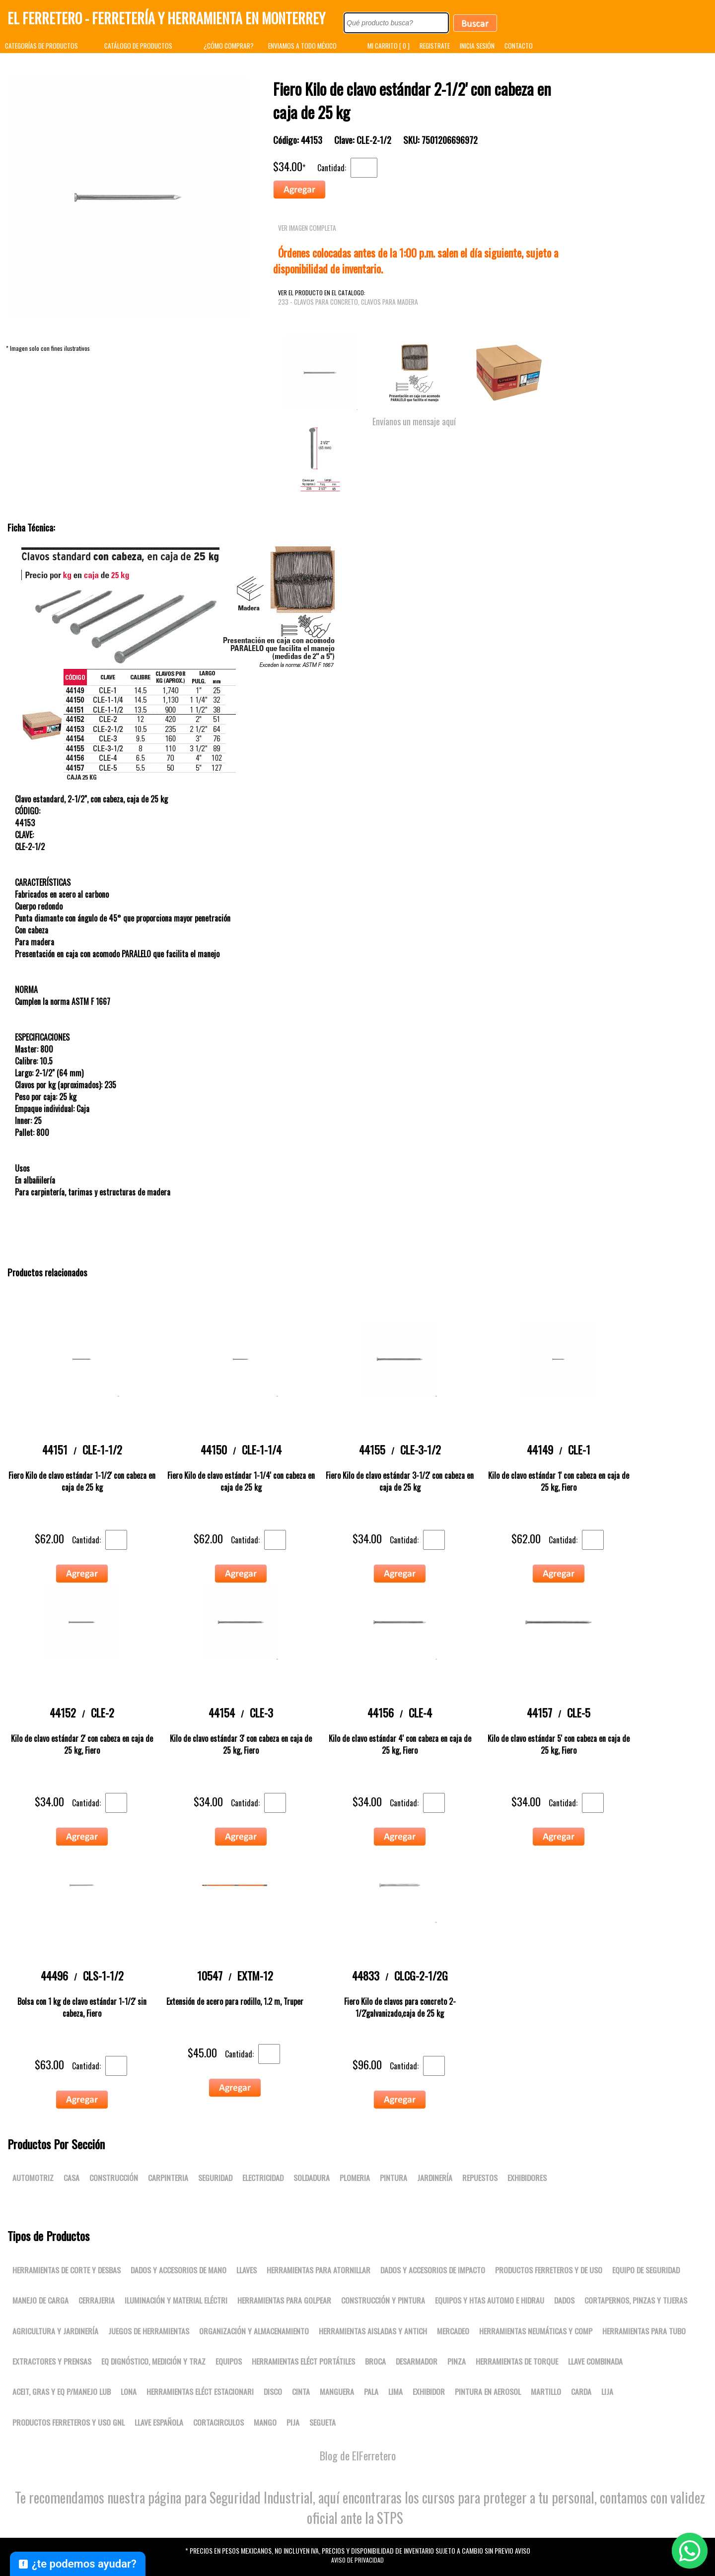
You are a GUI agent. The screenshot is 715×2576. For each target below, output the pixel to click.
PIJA (292, 2422)
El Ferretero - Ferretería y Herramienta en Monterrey (166, 18)
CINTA (301, 2391)
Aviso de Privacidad (357, 2560)
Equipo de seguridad (646, 2270)
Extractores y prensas (51, 2361)
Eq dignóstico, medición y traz (153, 2361)
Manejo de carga (40, 2300)
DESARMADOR (416, 2361)
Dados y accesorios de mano (178, 2270)
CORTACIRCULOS (218, 2422)
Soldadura (311, 2177)
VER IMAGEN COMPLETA (307, 228)
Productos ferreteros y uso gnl (68, 2422)
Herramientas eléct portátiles (303, 2361)
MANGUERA (337, 2391)
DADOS (564, 2300)
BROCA (375, 2361)
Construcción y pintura (383, 2300)
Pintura (393, 2177)
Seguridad (215, 2177)
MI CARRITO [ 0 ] (388, 46)
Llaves (246, 2270)
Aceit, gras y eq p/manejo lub (61, 2391)
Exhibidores (527, 2177)
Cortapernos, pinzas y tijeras (635, 2300)
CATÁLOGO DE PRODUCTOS (138, 46)
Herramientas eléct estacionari (200, 2391)
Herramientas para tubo (644, 2331)
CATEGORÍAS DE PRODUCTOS (41, 46)
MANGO (265, 2422)
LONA (129, 2391)
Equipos (228, 2361)
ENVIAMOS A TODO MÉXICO (302, 46)
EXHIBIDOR (429, 2391)
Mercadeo (453, 2331)
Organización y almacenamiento (254, 2331)
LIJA (607, 2391)
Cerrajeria (96, 2300)
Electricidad (263, 2177)
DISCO (273, 2391)
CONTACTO (518, 46)
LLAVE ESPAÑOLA (159, 2422)
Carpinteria (168, 2177)
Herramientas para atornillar (318, 2270)
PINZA (456, 2361)
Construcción (113, 2177)
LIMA (395, 2391)
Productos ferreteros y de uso (548, 2270)
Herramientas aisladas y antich (373, 2331)
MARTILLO (546, 2391)
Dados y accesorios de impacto (432, 2270)
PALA (371, 2391)
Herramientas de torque (517, 2361)
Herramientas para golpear (284, 2300)
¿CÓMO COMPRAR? (229, 46)
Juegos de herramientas (148, 2331)
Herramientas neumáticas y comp (535, 2331)
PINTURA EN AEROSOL (488, 2391)
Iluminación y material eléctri (176, 2300)
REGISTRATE (435, 46)
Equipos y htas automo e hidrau (489, 2300)
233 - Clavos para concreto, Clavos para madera (348, 302)
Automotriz (33, 2177)
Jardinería (434, 2177)
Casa (71, 2177)
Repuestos (480, 2177)
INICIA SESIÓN (477, 46)
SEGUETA (322, 2422)
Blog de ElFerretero (358, 2455)
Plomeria (355, 2177)
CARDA (581, 2391)
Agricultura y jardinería (55, 2331)
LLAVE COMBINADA (595, 2361)
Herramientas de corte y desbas (66, 2270)
